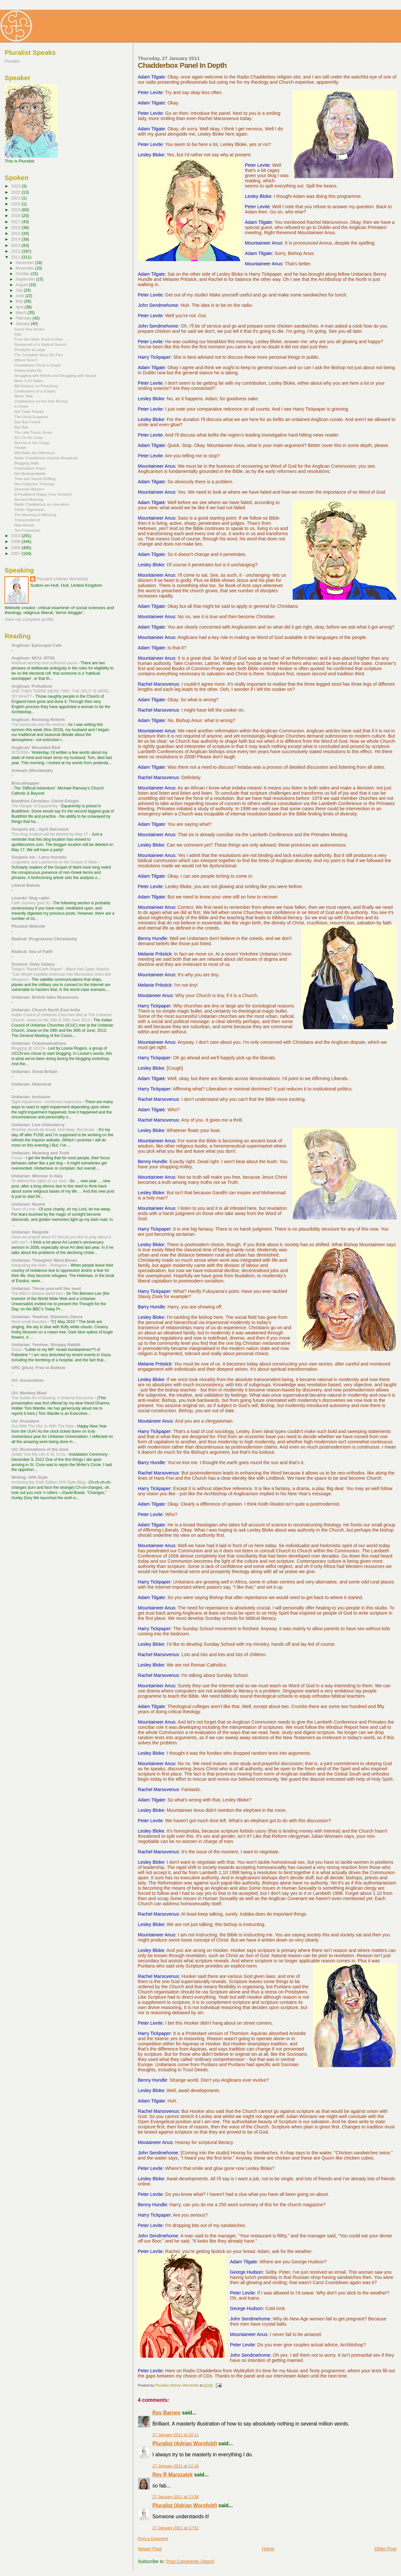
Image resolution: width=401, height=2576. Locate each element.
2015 (16, 233)
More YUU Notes (28, 381)
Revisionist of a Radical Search (40, 344)
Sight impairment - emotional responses (46, 1102)
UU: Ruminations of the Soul (39, 1449)
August (22, 285)
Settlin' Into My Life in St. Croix (39, 1454)
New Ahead (23, 525)
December (25, 262)
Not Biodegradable (29, 473)
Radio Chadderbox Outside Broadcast (46, 458)
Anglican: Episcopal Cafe (36, 645)
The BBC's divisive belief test (37, 1293)
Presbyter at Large (29, 349)
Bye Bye (21, 427)
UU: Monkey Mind (28, 1392)
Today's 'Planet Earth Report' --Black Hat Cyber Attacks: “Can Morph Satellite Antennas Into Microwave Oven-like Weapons (61, 974)
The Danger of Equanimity (35, 806)
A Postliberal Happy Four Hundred (42, 494)
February (24, 318)
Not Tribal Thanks (29, 411)
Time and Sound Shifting (34, 478)
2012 (16, 251)
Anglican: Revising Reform (38, 719)
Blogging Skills (26, 463)
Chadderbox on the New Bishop (40, 401)
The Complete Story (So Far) (38, 355)
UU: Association (27, 1380)
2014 (16, 239)
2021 (16, 198)
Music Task (23, 396)
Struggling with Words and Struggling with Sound (55, 375)
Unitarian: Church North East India (45, 1009)
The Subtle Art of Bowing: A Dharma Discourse (53, 1398)
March (22, 312)
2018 (16, 215)
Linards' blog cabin (30, 898)
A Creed (21, 406)
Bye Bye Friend (27, 422)
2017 (16, 221)
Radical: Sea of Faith (32, 951)
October (23, 273)
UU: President (25, 1421)
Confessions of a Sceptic (35, 391)
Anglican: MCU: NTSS (33, 658)
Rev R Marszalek (172, 2474)
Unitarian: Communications (38, 1043)
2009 (16, 541)
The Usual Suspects (31, 417)
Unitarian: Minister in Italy (37, 1176)
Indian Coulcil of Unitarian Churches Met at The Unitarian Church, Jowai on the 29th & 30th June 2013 (61, 1017)
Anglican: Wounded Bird (35, 747)
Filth (17, 334)
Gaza (16, 1349)
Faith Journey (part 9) (31, 903)
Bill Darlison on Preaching (35, 386)
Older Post (385, 2548)
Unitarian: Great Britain (34, 1071)
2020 (16, 203)
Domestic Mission (29, 489)
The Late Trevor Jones (33, 432)
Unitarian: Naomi (28, 1204)
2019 (16, 209)
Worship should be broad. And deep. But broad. (53, 1129)
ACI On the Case (28, 437)
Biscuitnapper (25, 783)
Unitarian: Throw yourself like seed (46, 1288)
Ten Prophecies (27, 530)
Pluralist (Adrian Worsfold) (184, 2443)
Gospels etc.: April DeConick (39, 829)
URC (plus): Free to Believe (38, 1367)
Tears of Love (23, 1209)
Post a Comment (153, 2538)
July (20, 290)
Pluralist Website (28, 926)
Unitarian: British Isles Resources (44, 997)
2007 (16, 553)
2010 (16, 535)
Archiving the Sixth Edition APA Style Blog (48, 1482)
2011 (16, 257)
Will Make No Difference (34, 453)
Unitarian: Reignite (30, 1232)
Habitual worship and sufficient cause (44, 663)
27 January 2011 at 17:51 (175, 2528)
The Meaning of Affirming (35, 514)
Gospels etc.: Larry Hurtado (39, 857)
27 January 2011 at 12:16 (175, 2466)
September (26, 279)
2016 (16, 227)
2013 (16, 245)
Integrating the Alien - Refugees (39, 1265)
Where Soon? (25, 360)
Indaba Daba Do (28, 370)
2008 (16, 547)
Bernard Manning (28, 499)
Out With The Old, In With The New (43, 1426)
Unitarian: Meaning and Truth (40, 1152)
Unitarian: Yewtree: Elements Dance (47, 1316)
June (20, 296)
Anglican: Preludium (31, 686)
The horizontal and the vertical (38, 724)
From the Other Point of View (38, 339)
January (23, 323)
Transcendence (27, 520)
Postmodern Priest (29, 468)
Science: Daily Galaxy (33, 964)
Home (268, 2548)
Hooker (20, 447)
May (20, 301)
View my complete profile (29, 619)
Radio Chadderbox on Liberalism (41, 504)
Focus (17, 1158)
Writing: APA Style (29, 1477)
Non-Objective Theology (34, 484)
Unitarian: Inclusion (30, 1096)
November (25, 268)
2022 (16, 192)
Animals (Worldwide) (32, 770)
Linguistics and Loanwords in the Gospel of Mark (54, 862)
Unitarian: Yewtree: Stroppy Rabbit (45, 1344)
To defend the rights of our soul (39, 1181)
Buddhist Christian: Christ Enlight (45, 801)
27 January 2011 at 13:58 (175, 2497)
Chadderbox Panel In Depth (37, 365)
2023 (16, 186)
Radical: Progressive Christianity (44, 938)
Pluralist (12, 61)
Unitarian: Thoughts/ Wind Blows (44, 1260)
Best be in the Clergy (31, 442)
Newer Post (150, 2548)
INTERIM (20, 752)
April (20, 307)
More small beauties (29, 1321)
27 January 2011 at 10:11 (175, 2435)
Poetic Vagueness (29, 509)
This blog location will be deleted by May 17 (50, 834)
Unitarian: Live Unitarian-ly (38, 1124)
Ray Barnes (166, 2412)
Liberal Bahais (25, 885)
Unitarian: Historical (31, 1084)
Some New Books (29, 329)
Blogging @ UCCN (28, 1048)
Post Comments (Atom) (190, 2561)
